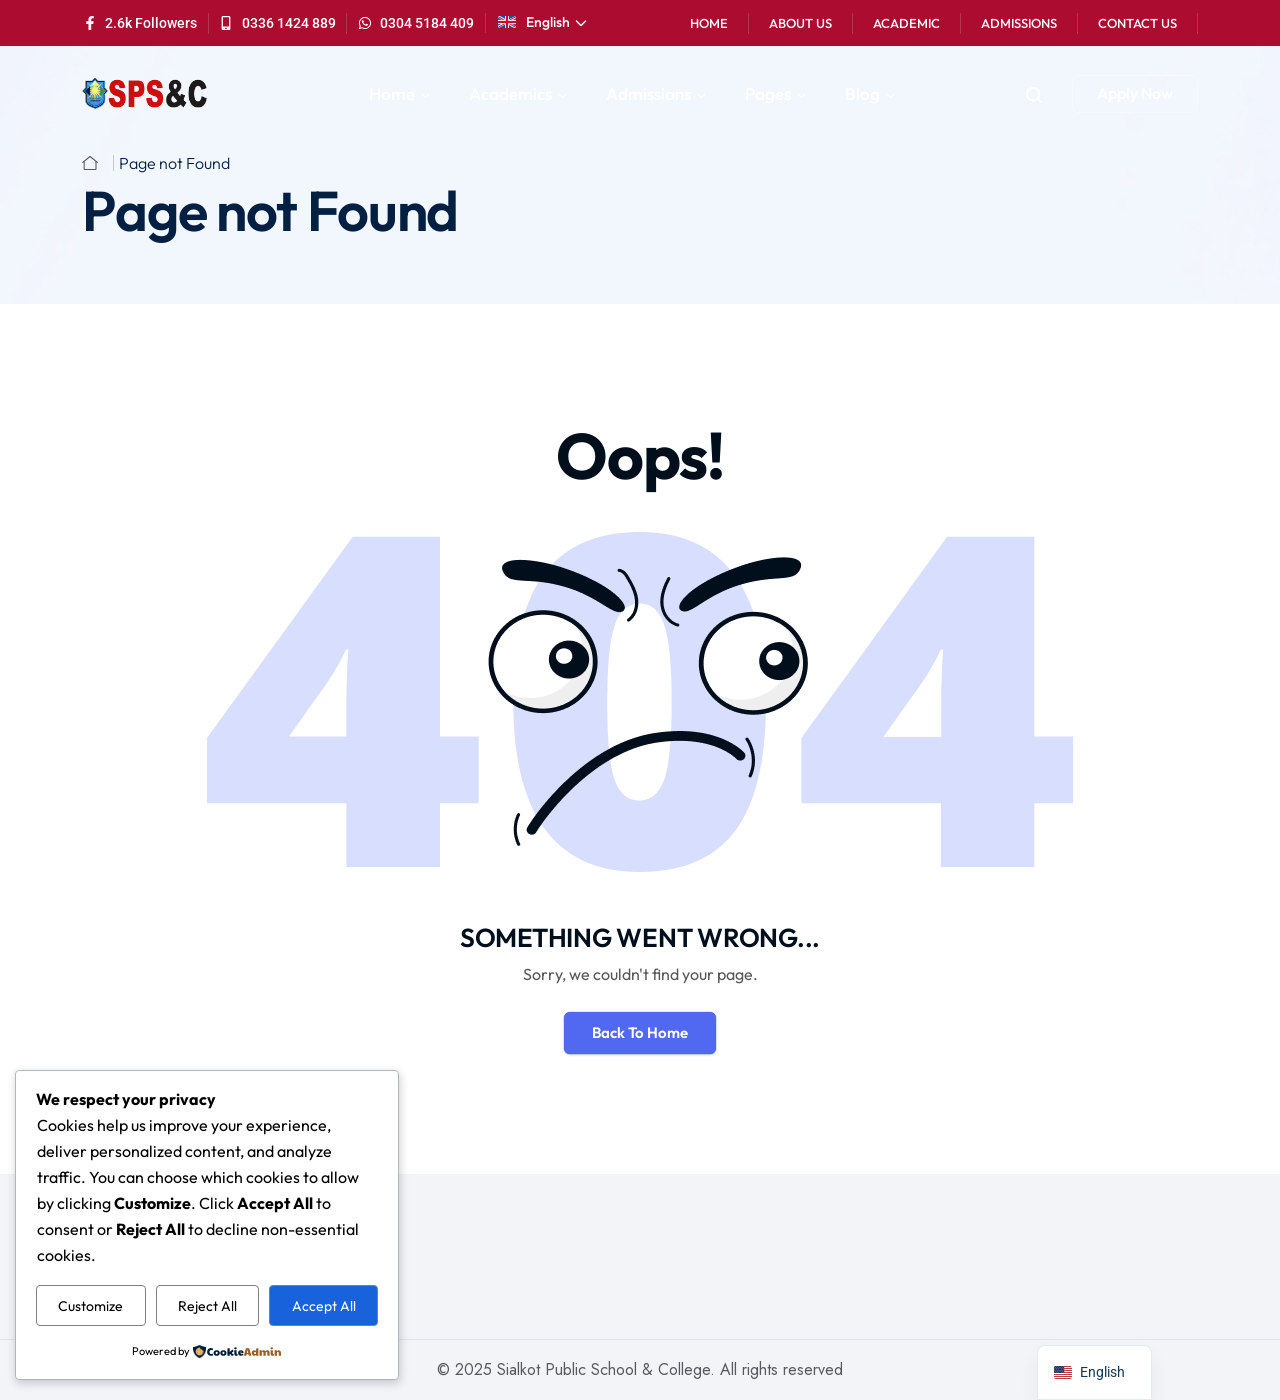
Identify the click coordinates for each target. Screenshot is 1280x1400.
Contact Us (1137, 23)
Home (709, 23)
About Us (800, 23)
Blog (862, 93)
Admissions (1019, 23)
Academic (906, 23)
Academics (510, 93)
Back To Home (640, 1032)
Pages (768, 93)
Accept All (324, 1306)
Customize (90, 1306)
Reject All (207, 1306)
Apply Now (1135, 93)
